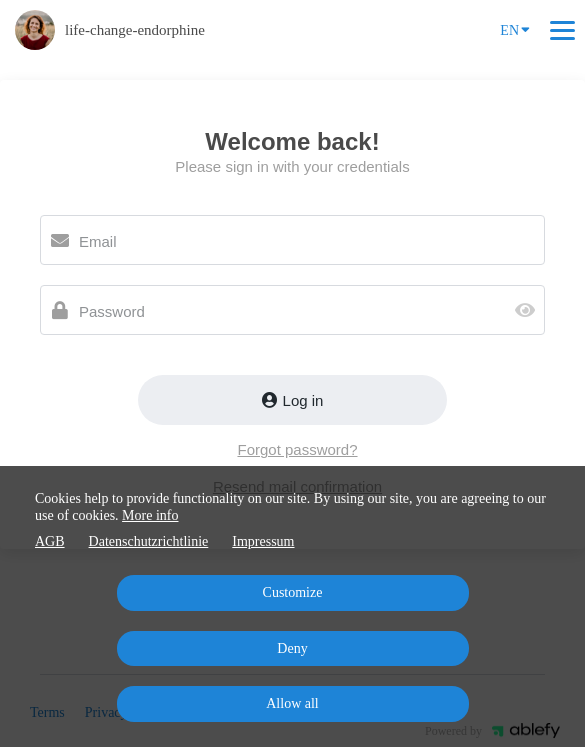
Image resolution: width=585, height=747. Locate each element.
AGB (50, 541)
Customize (293, 592)
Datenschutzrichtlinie (149, 541)
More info (150, 515)
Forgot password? (297, 449)
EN (515, 29)
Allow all (292, 703)
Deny (292, 648)
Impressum (263, 541)
